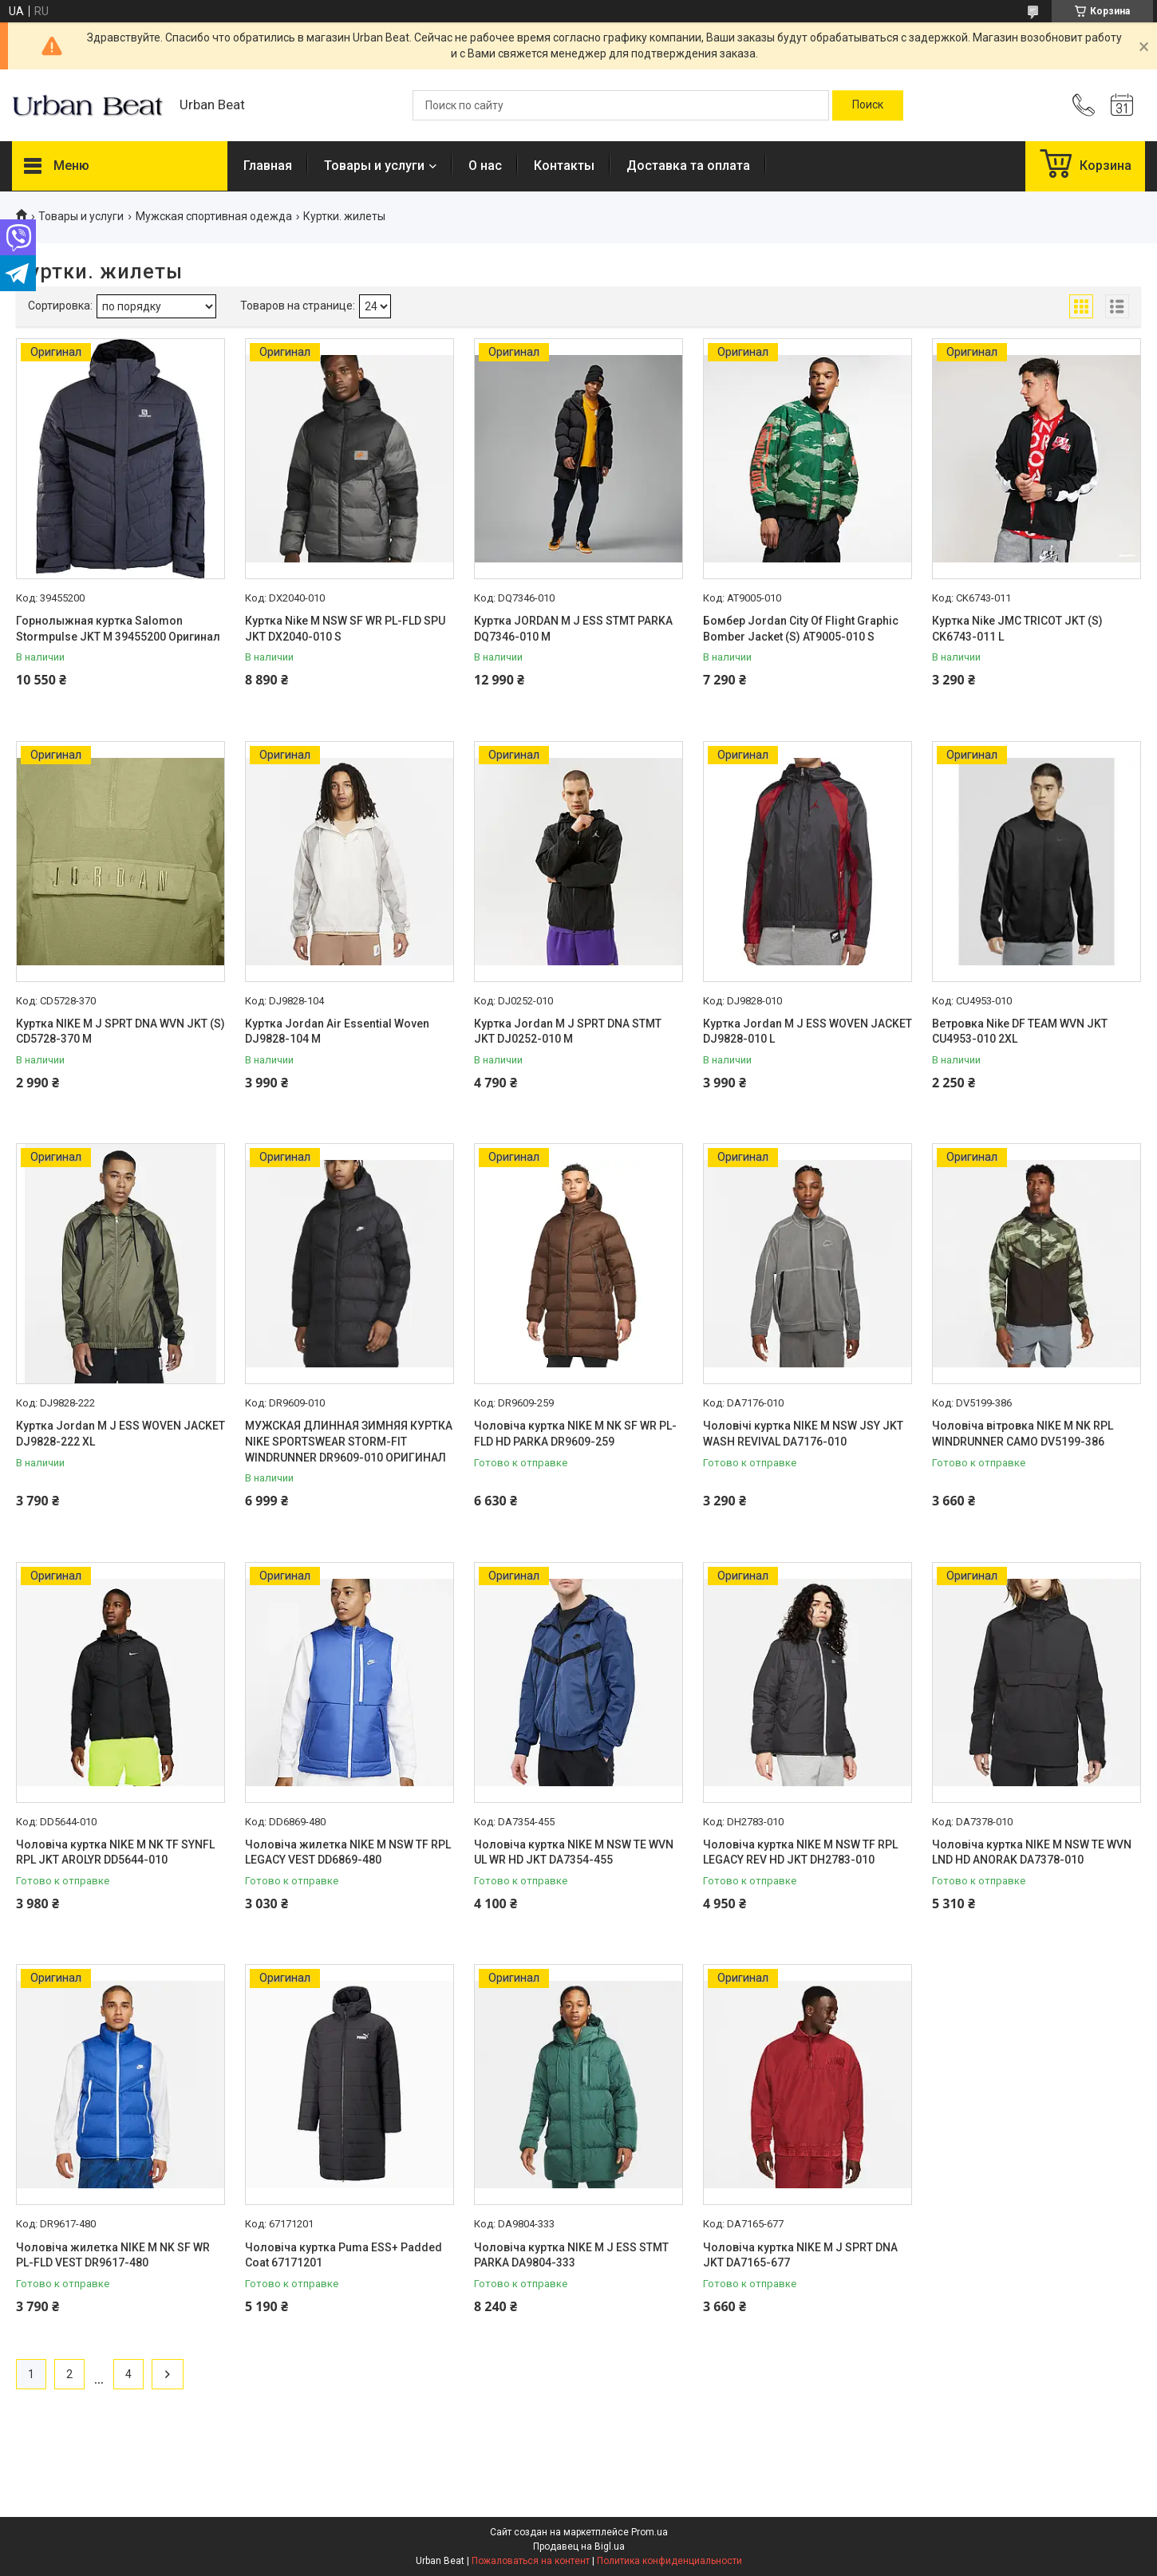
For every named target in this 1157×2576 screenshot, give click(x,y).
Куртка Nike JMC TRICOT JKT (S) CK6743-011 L (1017, 628)
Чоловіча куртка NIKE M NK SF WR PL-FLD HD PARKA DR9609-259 (575, 1433)
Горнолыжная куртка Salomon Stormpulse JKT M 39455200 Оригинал (118, 628)
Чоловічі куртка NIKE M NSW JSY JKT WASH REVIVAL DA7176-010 (803, 1433)
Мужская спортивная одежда (214, 216)
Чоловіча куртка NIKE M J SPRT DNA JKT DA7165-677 (800, 2255)
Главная (267, 165)
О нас (485, 165)
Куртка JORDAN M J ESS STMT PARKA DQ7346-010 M (573, 628)
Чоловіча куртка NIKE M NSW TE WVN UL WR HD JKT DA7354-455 (573, 1852)
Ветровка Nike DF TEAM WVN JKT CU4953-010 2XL (1020, 1031)
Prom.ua (649, 2532)
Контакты (564, 165)
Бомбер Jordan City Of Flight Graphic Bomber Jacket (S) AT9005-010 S (800, 628)
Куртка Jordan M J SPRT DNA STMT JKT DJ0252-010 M (567, 1031)
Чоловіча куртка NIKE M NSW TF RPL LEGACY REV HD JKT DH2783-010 (800, 1852)
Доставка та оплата (688, 165)
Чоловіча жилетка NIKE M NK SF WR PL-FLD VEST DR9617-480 (113, 2255)
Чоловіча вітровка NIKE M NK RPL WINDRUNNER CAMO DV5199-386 (1022, 1433)
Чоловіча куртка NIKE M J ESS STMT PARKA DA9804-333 (571, 2255)
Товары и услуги (374, 165)
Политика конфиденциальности (669, 2560)
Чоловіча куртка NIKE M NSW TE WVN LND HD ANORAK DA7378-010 (1031, 1852)
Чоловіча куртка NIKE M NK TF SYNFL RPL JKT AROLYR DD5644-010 (115, 1852)
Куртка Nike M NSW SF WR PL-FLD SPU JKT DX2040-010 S (345, 628)
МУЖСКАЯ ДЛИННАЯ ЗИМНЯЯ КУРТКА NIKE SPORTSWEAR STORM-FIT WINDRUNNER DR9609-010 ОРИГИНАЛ (348, 1441)
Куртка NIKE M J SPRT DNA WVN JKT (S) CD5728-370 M (120, 1031)
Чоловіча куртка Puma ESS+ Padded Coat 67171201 (343, 2255)
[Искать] (867, 105)
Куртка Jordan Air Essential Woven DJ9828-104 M (337, 1031)
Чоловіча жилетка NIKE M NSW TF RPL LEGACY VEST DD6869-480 (348, 1852)
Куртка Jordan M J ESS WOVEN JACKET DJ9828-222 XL (120, 1433)
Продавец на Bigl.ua (579, 2546)
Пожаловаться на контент (531, 2560)
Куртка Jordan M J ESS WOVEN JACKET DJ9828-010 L (807, 1031)
